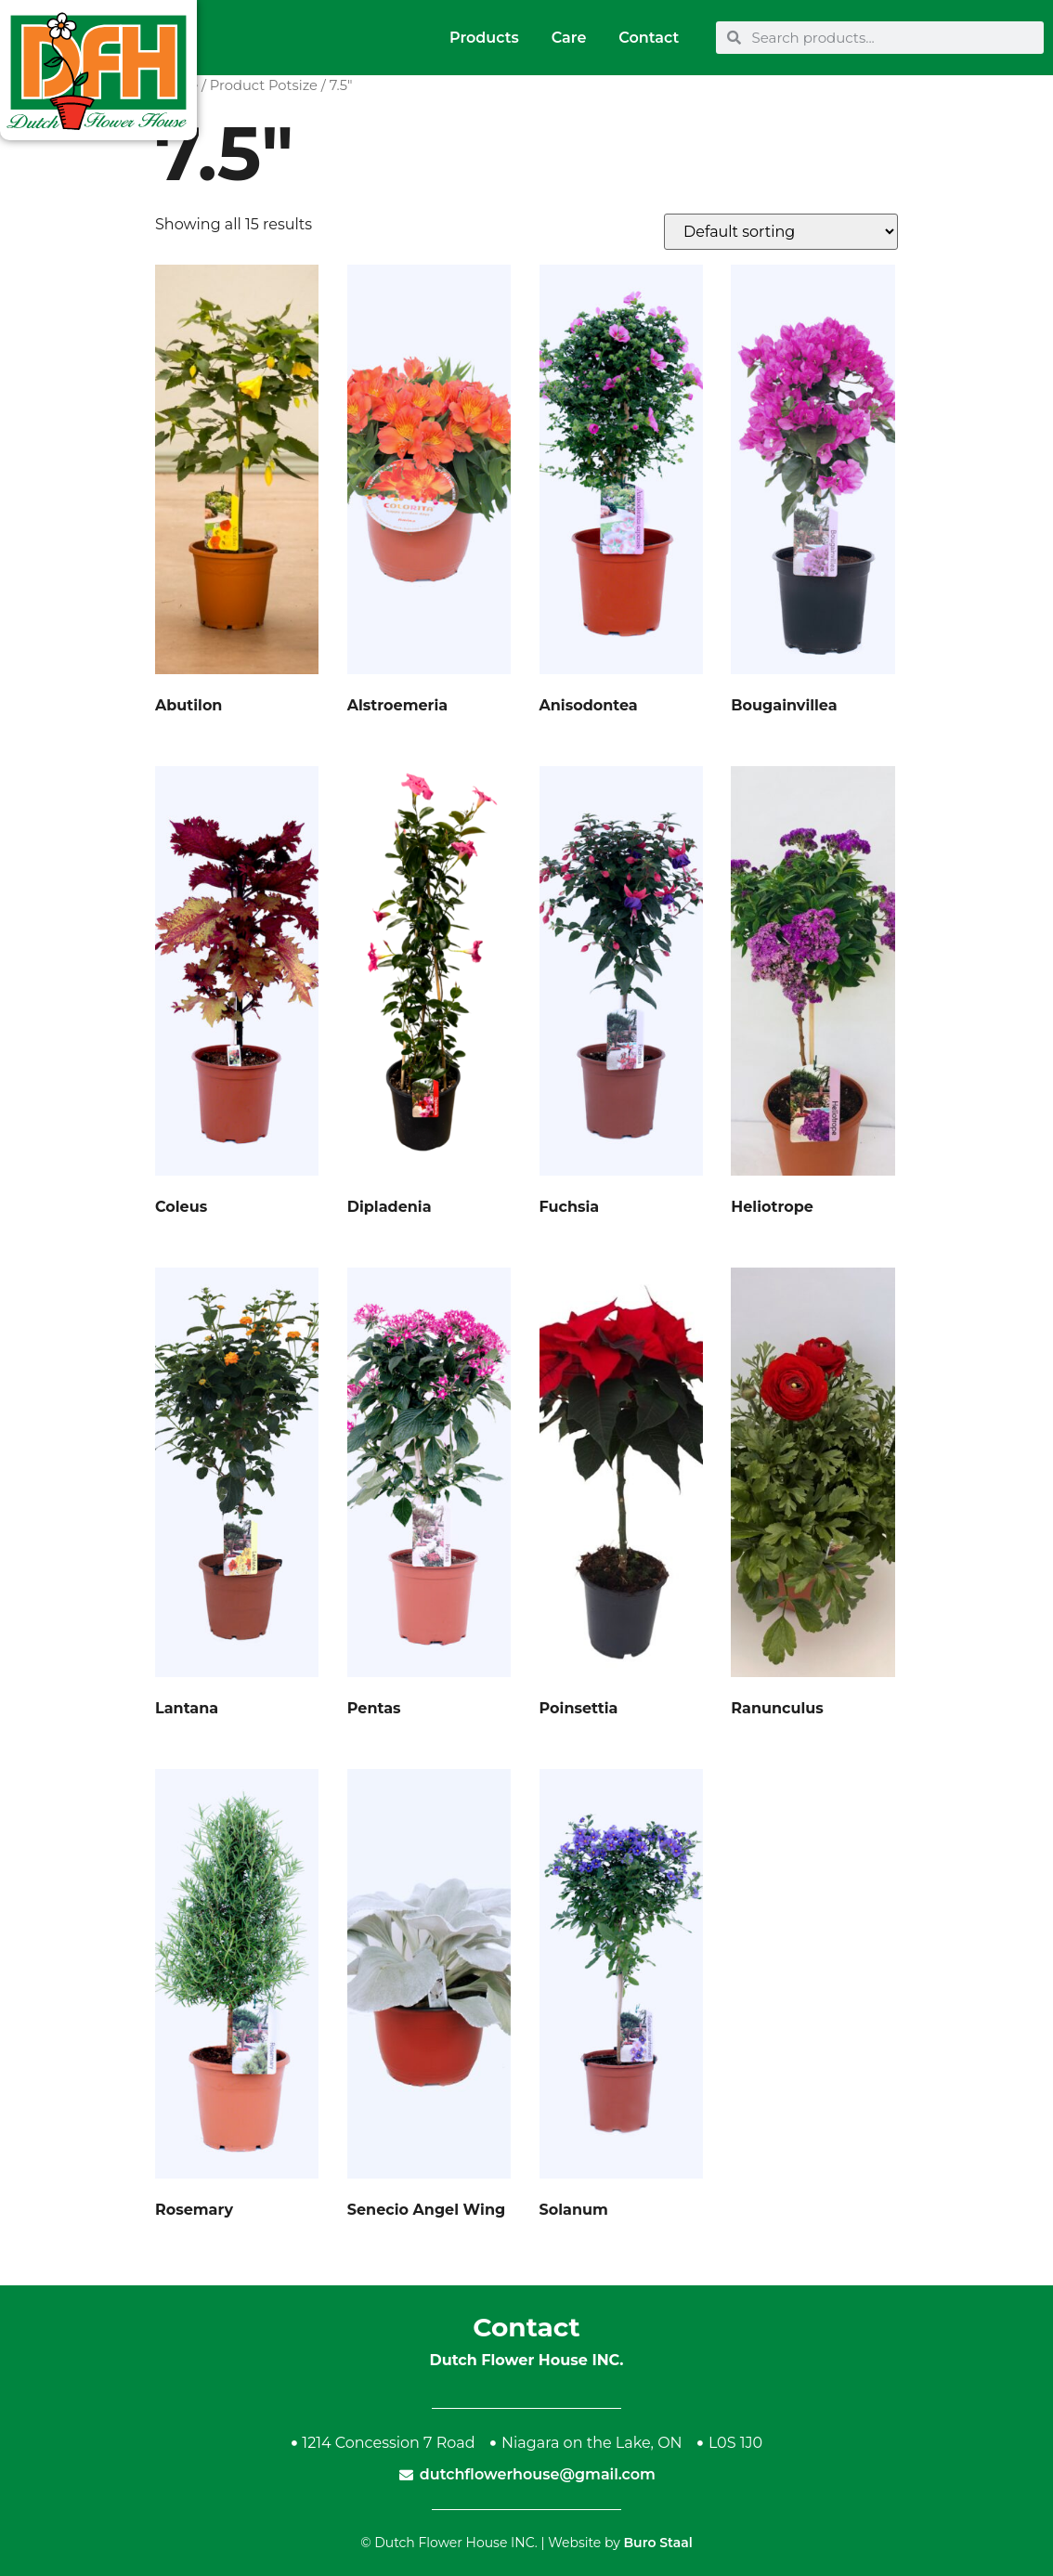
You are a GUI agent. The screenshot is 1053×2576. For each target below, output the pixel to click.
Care (569, 37)
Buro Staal (657, 2542)
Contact (648, 37)
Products (484, 37)
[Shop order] (781, 232)
